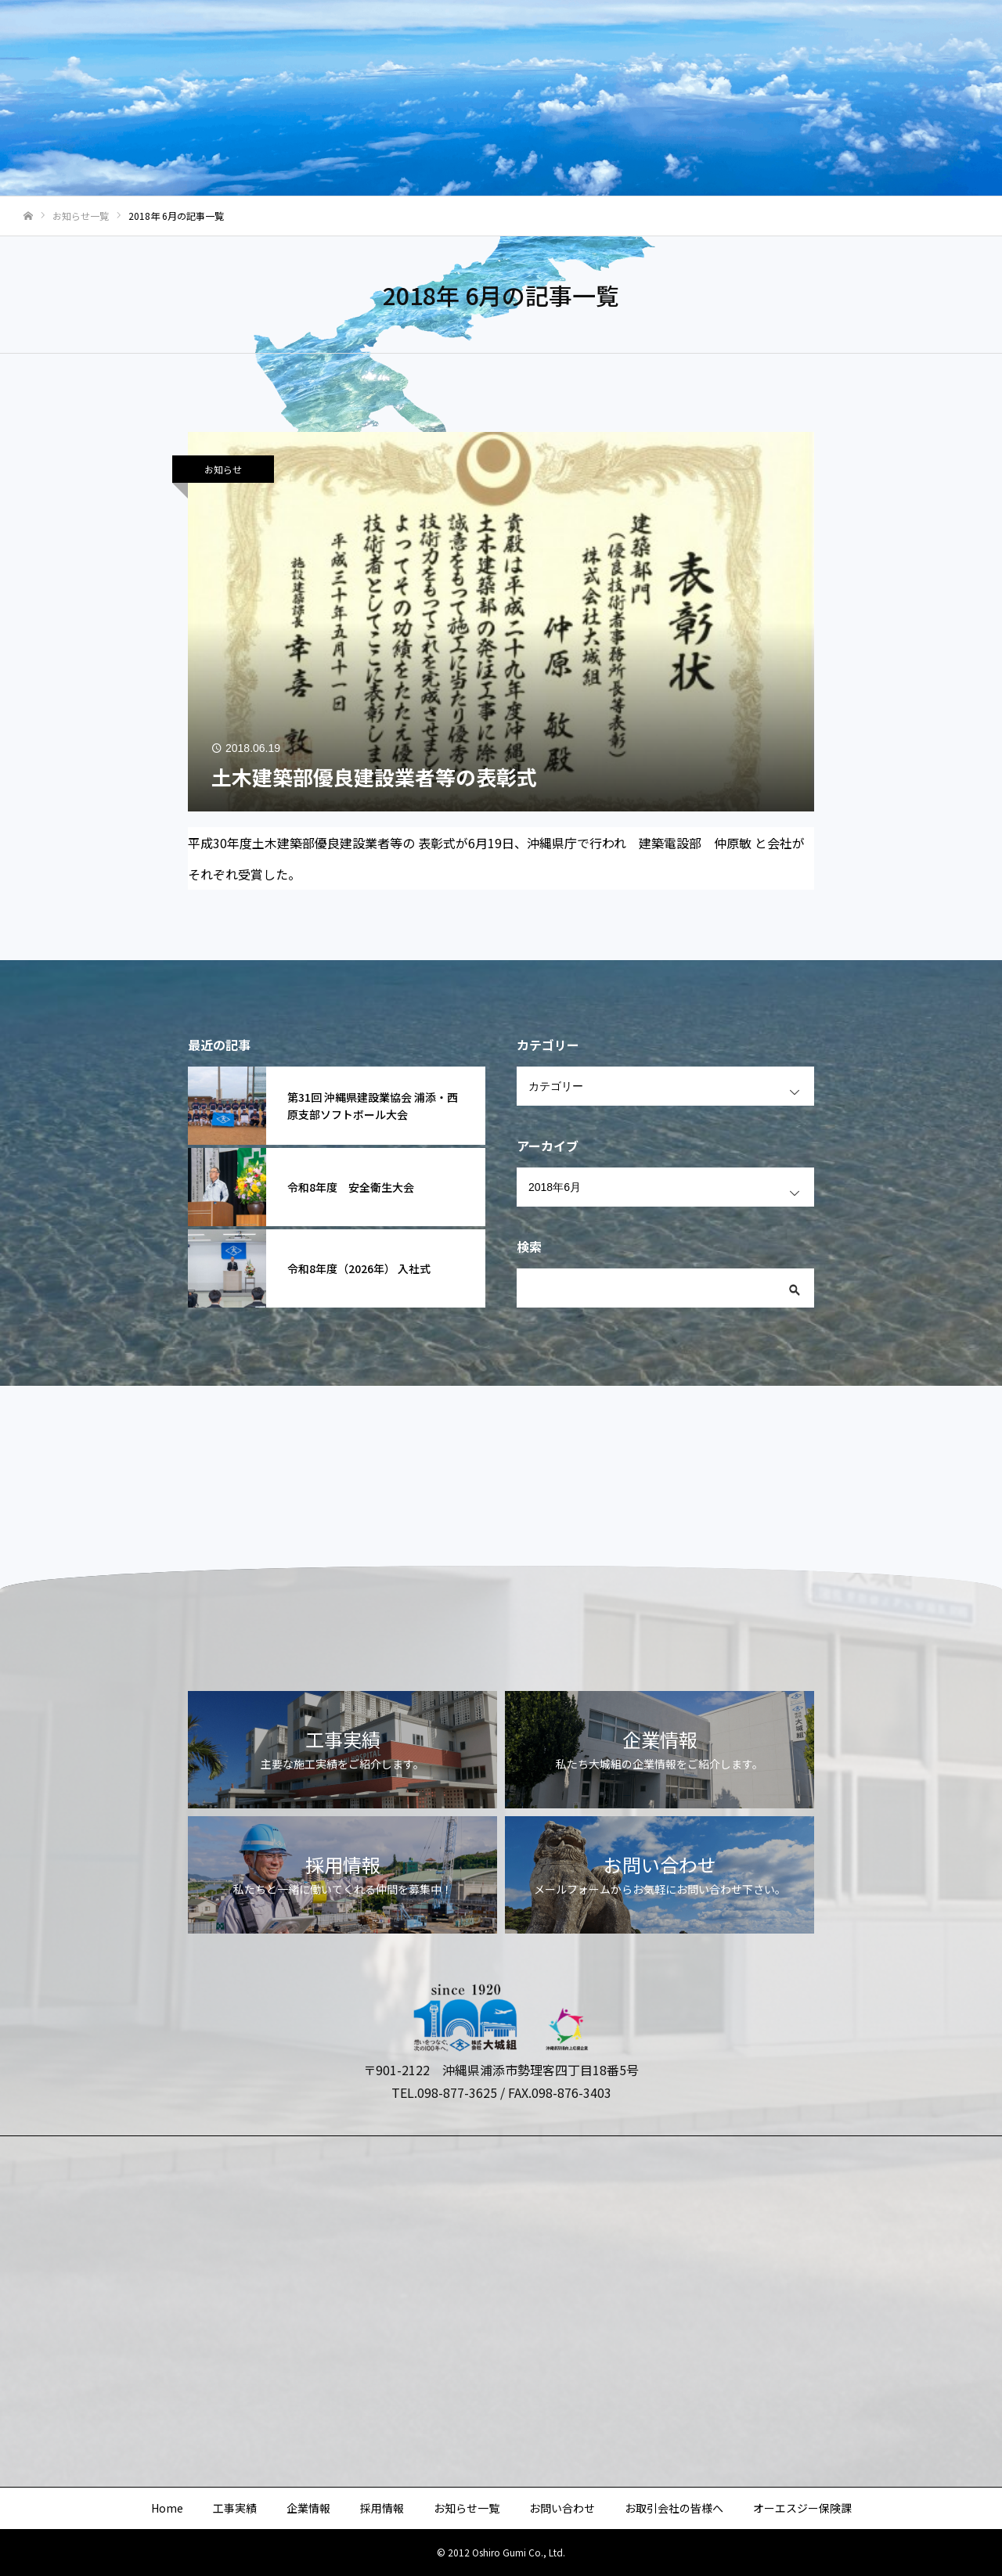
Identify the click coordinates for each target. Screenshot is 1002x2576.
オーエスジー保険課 (923, 40)
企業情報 (437, 40)
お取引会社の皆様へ (796, 40)
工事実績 (365, 40)
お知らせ (223, 469)
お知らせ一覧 (592, 40)
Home (299, 40)
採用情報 (509, 40)
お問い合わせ (686, 40)
